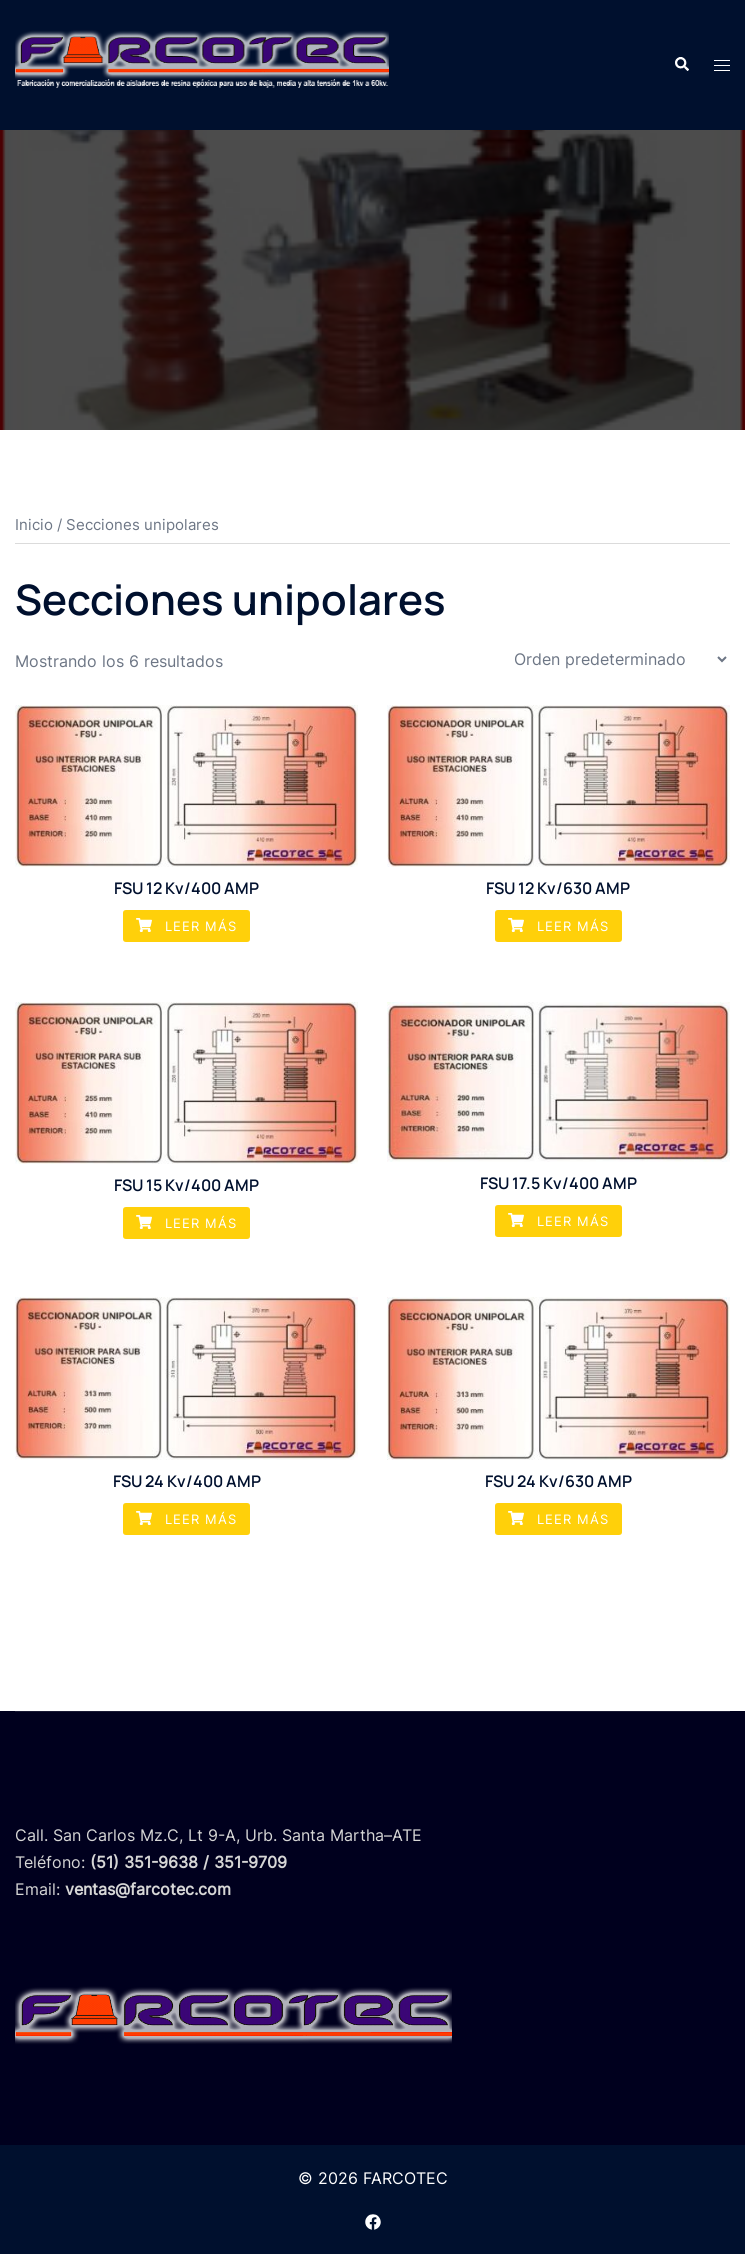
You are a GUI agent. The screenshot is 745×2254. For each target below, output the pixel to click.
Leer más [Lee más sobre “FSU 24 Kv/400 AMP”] (186, 1519)
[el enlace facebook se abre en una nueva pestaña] (373, 2220)
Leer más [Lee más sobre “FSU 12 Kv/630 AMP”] (558, 926)
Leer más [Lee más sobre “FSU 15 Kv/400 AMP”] (186, 1223)
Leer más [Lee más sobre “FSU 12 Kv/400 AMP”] (186, 926)
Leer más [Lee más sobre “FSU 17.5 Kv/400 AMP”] (558, 1221)
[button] (681, 65)
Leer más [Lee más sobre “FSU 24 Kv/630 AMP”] (558, 1519)
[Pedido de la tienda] (620, 659)
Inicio (34, 525)
